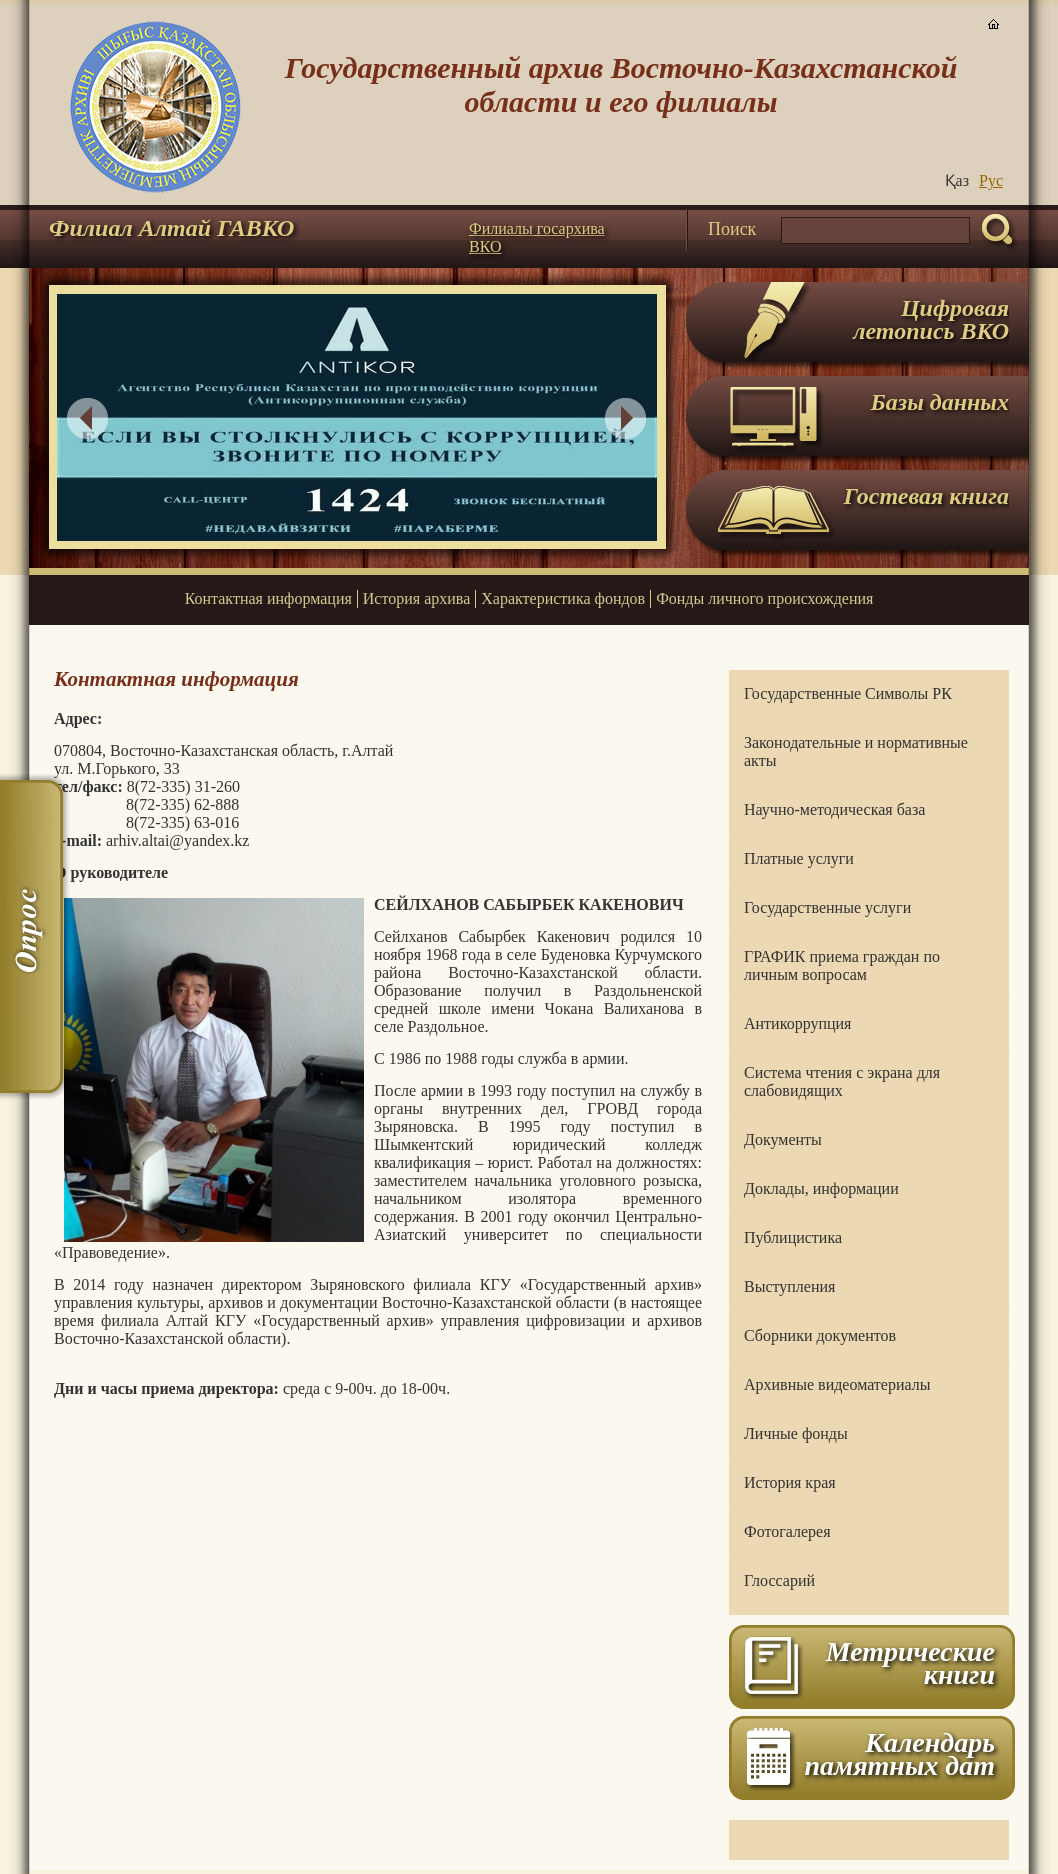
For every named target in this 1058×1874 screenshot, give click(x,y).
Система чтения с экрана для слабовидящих (842, 1081)
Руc (991, 180)
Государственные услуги (827, 907)
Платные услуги (799, 858)
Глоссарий (779, 1580)
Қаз (957, 180)
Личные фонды (796, 1433)
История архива (416, 598)
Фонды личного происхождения (764, 598)
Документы (783, 1139)
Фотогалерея (787, 1531)
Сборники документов (820, 1335)
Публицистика (793, 1237)
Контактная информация (268, 598)
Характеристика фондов (563, 598)
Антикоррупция (797, 1023)
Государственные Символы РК (848, 693)
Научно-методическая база (834, 809)
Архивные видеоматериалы (837, 1384)
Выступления (789, 1286)
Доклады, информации (821, 1188)
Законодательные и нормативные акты (856, 751)
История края (790, 1482)
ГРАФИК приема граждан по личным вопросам (842, 965)
